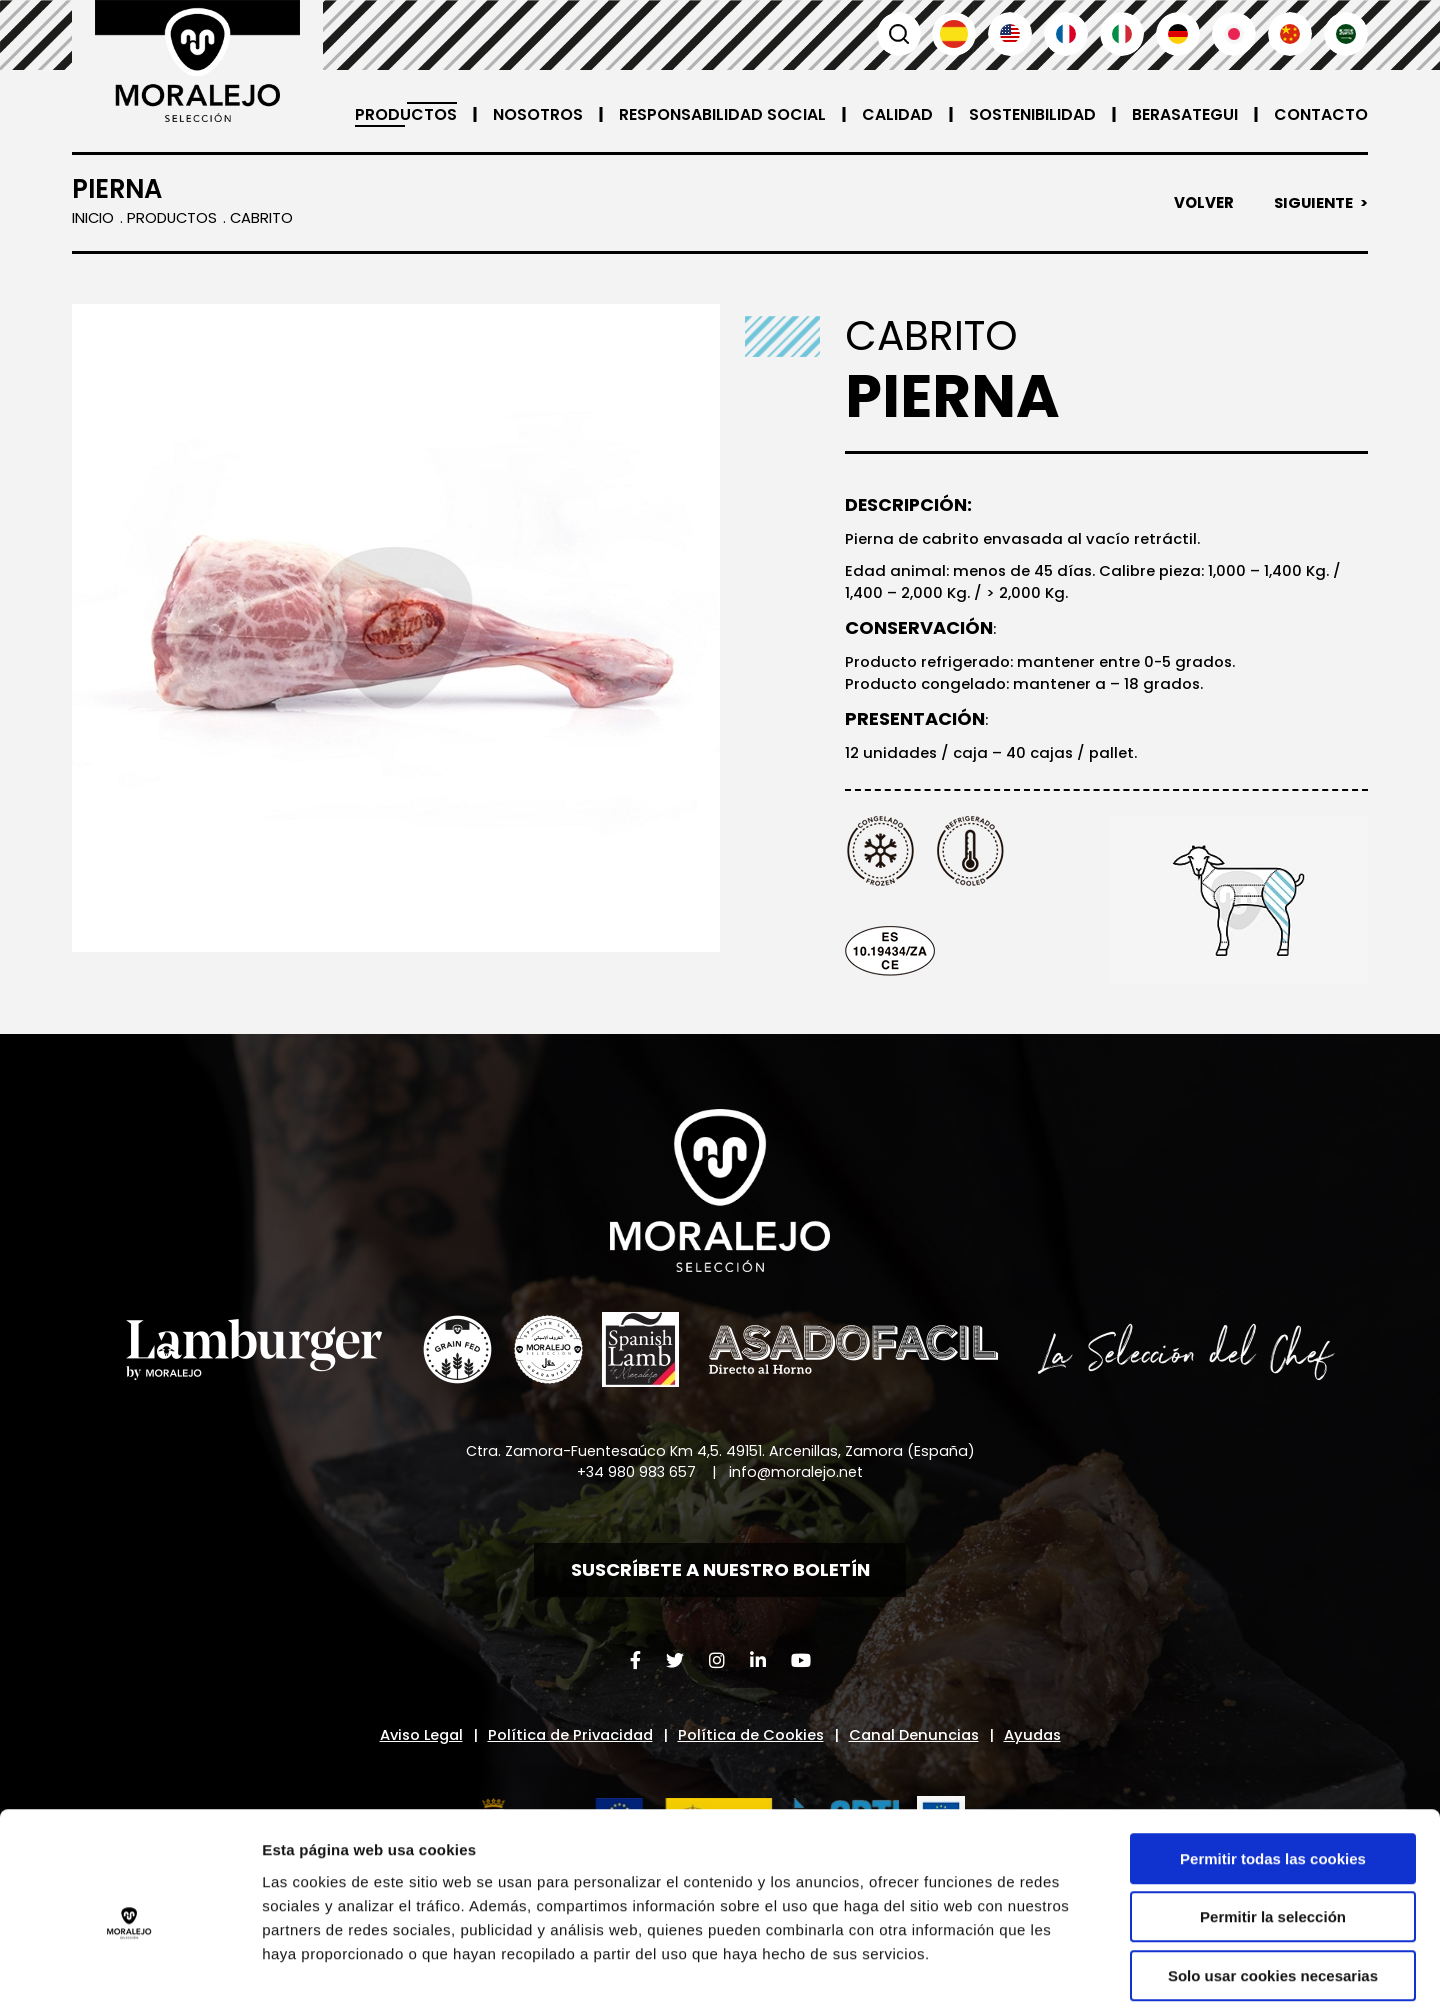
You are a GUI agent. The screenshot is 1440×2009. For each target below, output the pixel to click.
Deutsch (1178, 34)
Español (954, 34)
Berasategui (1185, 114)
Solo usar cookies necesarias (1273, 1881)
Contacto (1321, 114)
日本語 (1234, 34)
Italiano (1122, 34)
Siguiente (1312, 203)
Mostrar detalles (1074, 1969)
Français (1066, 34)
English (1010, 34)
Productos (406, 114)
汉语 (1290, 34)
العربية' (1346, 34)
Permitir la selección (1273, 1823)
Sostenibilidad (1032, 114)
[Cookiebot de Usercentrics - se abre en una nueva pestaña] (129, 1970)
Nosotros (538, 114)
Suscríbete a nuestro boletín (720, 1574)
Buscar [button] (898, 34)
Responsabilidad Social (722, 114)
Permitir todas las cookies (1273, 1764)
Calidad (897, 114)
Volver (1201, 203)
